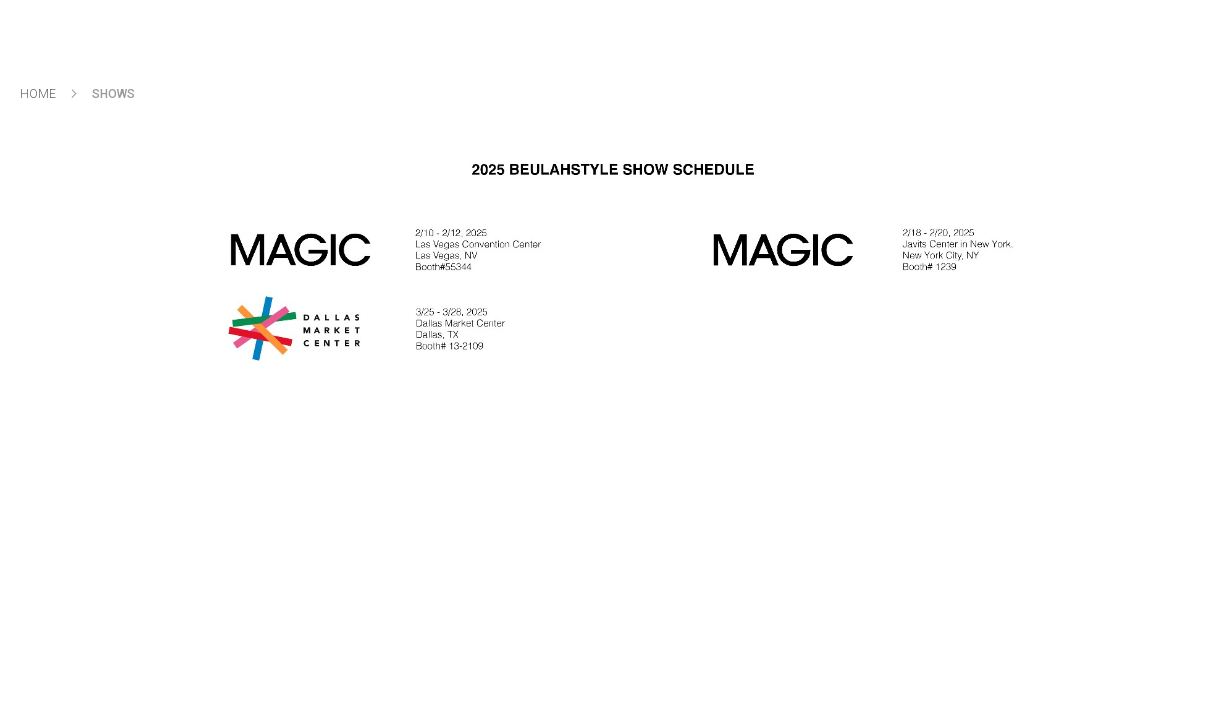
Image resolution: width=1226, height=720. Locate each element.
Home (39, 94)
